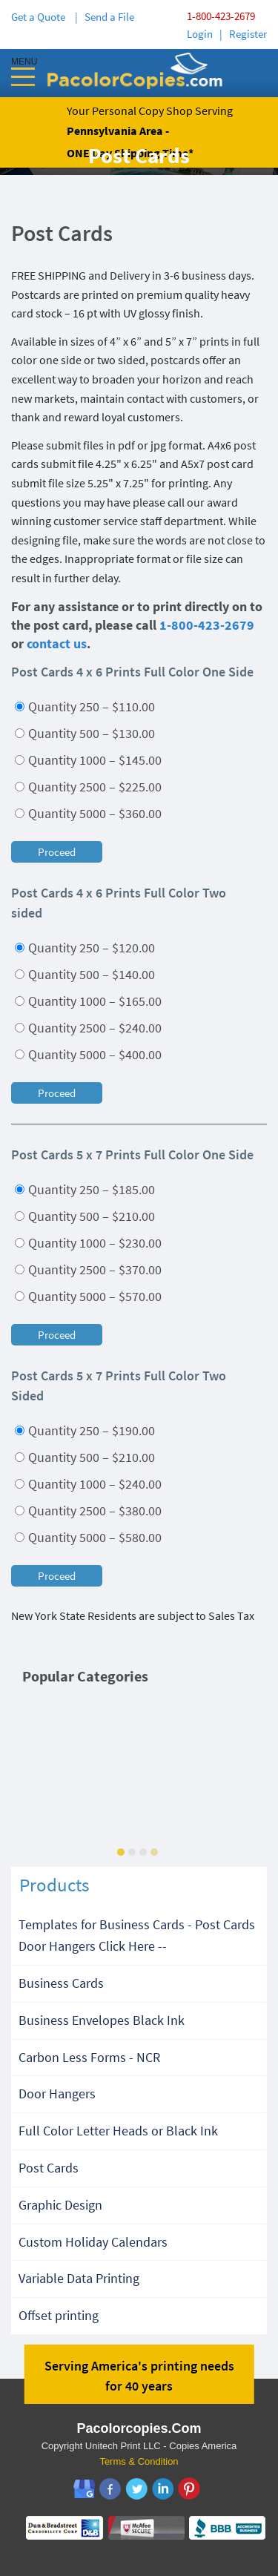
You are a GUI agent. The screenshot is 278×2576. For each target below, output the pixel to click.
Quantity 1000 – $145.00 (88, 759)
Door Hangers (57, 2093)
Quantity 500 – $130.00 (85, 733)
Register (248, 34)
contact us (57, 643)
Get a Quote (40, 17)
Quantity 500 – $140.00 (85, 974)
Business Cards (61, 1983)
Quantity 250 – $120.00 (85, 947)
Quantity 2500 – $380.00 (88, 1510)
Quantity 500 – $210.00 (85, 1216)
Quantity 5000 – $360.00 (88, 813)
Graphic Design (60, 2204)
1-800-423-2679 (221, 16)
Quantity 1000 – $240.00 (88, 1483)
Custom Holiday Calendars (93, 2241)
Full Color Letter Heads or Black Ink (118, 2130)
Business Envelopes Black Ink (102, 2020)
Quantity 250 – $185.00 (85, 1189)
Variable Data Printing (79, 2278)
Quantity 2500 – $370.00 (88, 1269)
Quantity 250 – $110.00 (85, 706)
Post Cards (49, 2167)
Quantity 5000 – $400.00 (88, 1054)
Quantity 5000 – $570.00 (88, 1296)
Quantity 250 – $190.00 (85, 1430)
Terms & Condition (138, 2461)
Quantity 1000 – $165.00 (88, 1000)
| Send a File (104, 17)
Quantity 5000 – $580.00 (88, 1537)
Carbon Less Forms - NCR (89, 2057)
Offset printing (59, 2315)
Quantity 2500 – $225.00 (88, 786)
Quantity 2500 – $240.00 (88, 1027)
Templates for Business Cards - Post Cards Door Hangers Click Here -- (137, 1935)
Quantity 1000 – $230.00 (88, 1242)
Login (200, 34)
